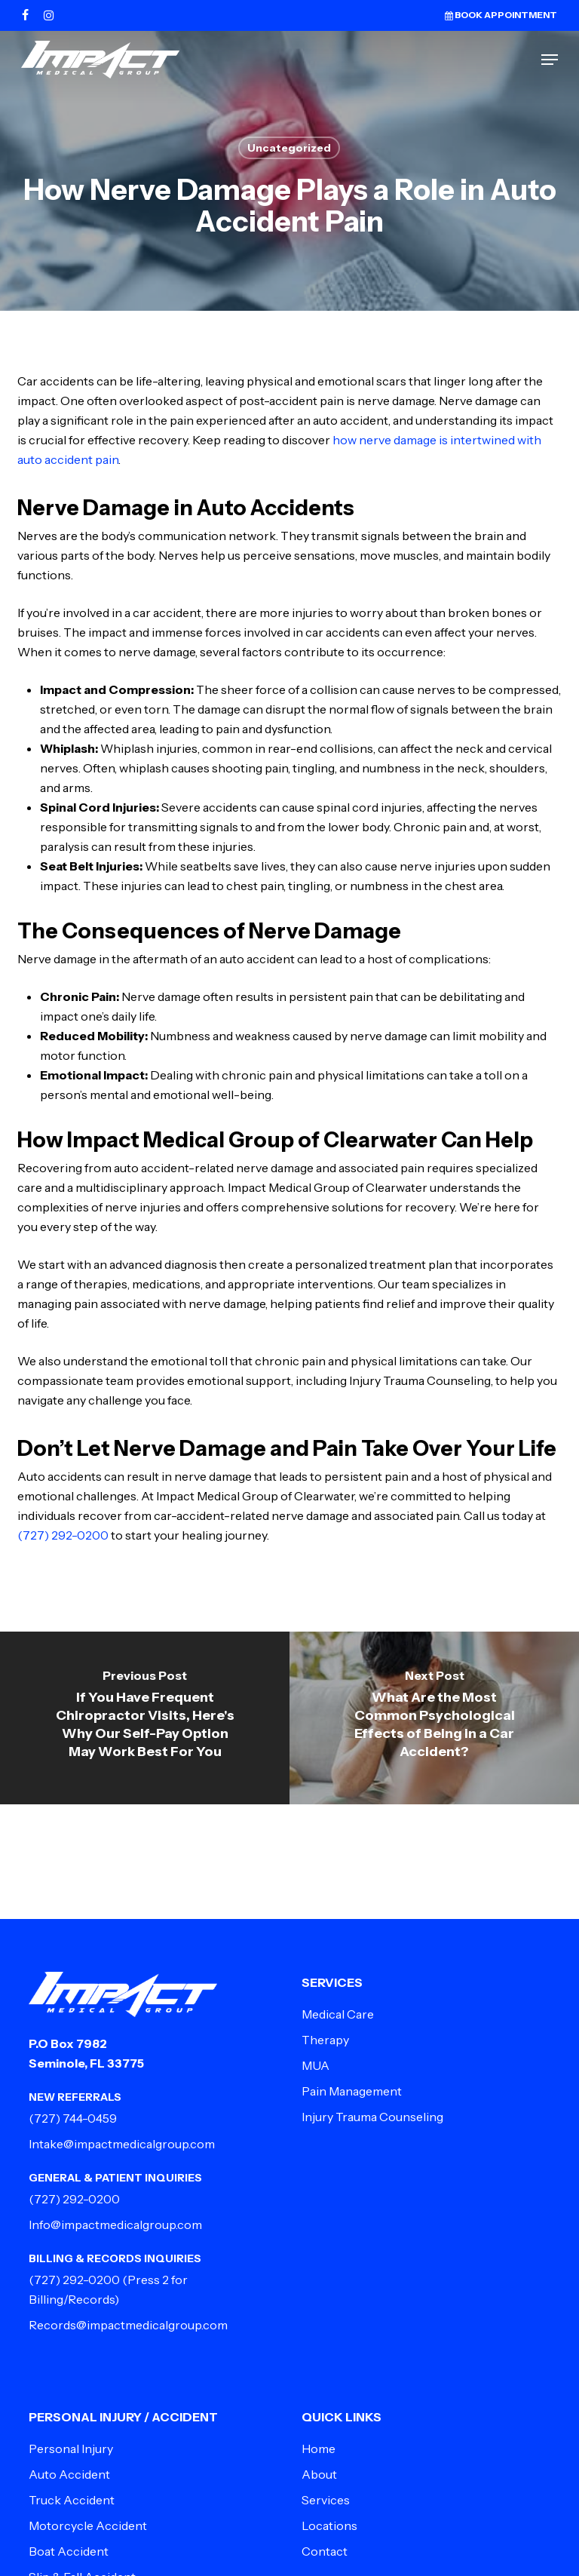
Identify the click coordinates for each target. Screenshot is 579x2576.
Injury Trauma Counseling (372, 2116)
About (319, 2474)
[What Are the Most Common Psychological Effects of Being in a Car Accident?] (434, 1718)
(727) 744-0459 (73, 2118)
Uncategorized (289, 148)
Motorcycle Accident (88, 2525)
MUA (315, 2065)
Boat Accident (69, 2551)
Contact (325, 2551)
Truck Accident (72, 2499)
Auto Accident (69, 2474)
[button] (549, 59)
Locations (329, 2525)
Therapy (325, 2039)
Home (318, 2448)
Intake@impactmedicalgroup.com (122, 2143)
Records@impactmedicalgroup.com (128, 2324)
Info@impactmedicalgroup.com (115, 2224)
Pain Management (352, 2091)
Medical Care (338, 2014)
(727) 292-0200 (63, 1535)
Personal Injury (71, 2448)
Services (326, 2499)
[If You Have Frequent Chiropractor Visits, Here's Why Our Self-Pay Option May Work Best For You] (145, 1718)
